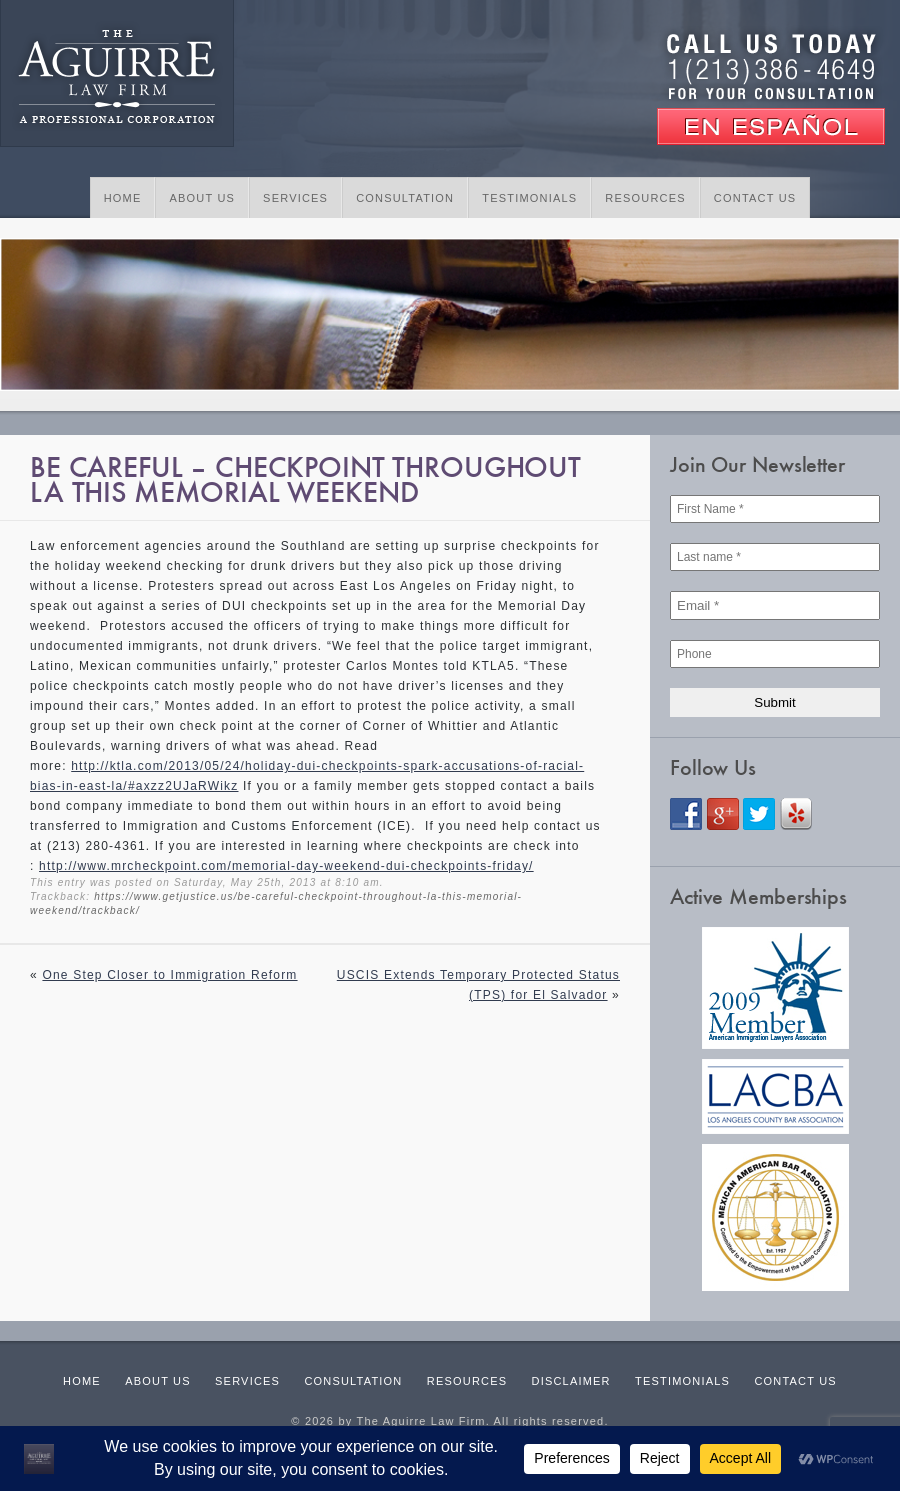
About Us (202, 198)
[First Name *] (775, 509)
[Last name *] (775, 557)
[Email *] (775, 605)
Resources (645, 198)
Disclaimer (571, 1381)
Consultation (405, 198)
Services (295, 198)
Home (123, 198)
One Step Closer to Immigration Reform (169, 975)
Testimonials (529, 198)
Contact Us (755, 198)
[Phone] (775, 654)
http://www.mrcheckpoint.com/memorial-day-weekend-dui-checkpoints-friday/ (286, 866)
